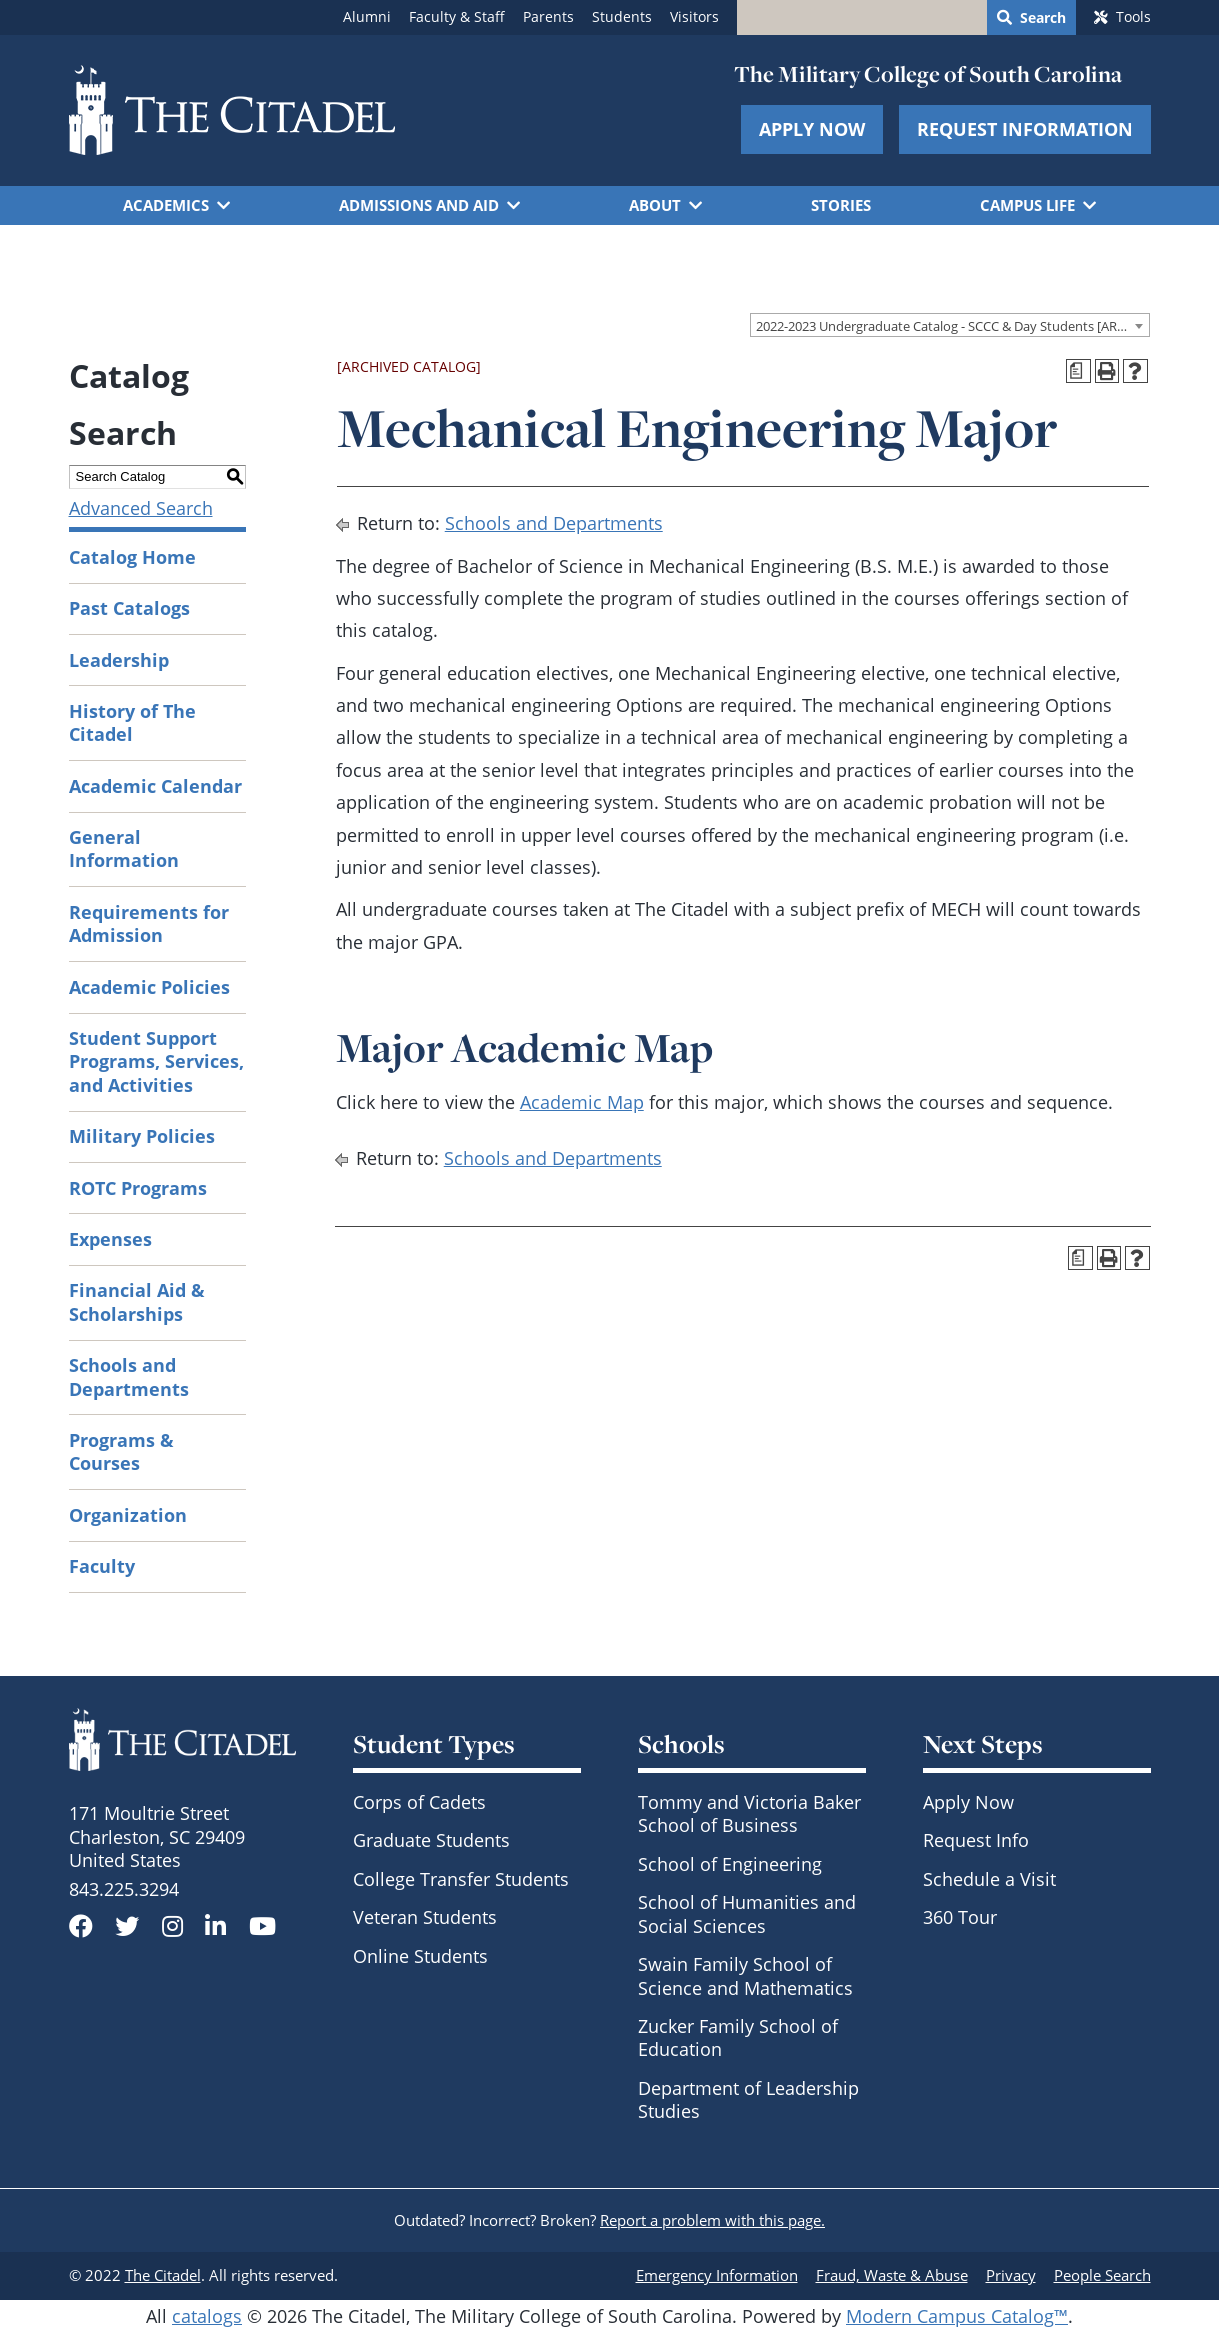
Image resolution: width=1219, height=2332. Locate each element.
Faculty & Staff (457, 17)
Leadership (119, 660)
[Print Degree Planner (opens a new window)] (1078, 371)
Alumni (367, 17)
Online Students (420, 1956)
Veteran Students (425, 1917)
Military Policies (142, 1136)
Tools (1133, 17)
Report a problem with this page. (712, 2220)
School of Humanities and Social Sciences (747, 1913)
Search (1043, 18)
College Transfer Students (461, 1879)
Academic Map (582, 1102)
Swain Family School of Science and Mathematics (745, 1975)
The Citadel (163, 2275)
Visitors (694, 17)
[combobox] (950, 325)
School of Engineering (730, 1864)
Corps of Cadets (419, 1802)
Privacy (1011, 2275)
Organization (128, 1515)
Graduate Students (431, 1840)
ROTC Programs (138, 1188)
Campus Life (1027, 205)
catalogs (207, 2316)
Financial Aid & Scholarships (137, 1301)
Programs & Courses (121, 1451)
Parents (548, 17)
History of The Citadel (132, 722)
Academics (166, 205)
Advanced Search (141, 508)
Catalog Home (132, 557)
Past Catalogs (129, 608)
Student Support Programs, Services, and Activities (156, 1061)
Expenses (110, 1239)
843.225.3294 (124, 1889)
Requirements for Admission (149, 923)
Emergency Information (717, 2275)
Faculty (102, 1566)
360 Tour (960, 1917)
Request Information (1025, 129)
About (655, 205)
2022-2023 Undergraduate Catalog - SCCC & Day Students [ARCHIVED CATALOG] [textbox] (952, 326)
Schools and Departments (129, 1376)
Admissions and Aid (419, 205)
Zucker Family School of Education (738, 2037)
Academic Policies (149, 987)
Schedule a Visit (989, 1879)
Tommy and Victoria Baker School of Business (749, 1813)
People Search (1102, 2275)
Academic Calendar (155, 786)
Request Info (976, 1840)
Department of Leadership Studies (748, 2099)
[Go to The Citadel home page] (232, 110)
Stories (841, 205)
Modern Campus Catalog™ (957, 2316)
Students (622, 17)
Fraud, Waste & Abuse (892, 2275)
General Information (124, 848)
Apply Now (812, 129)
